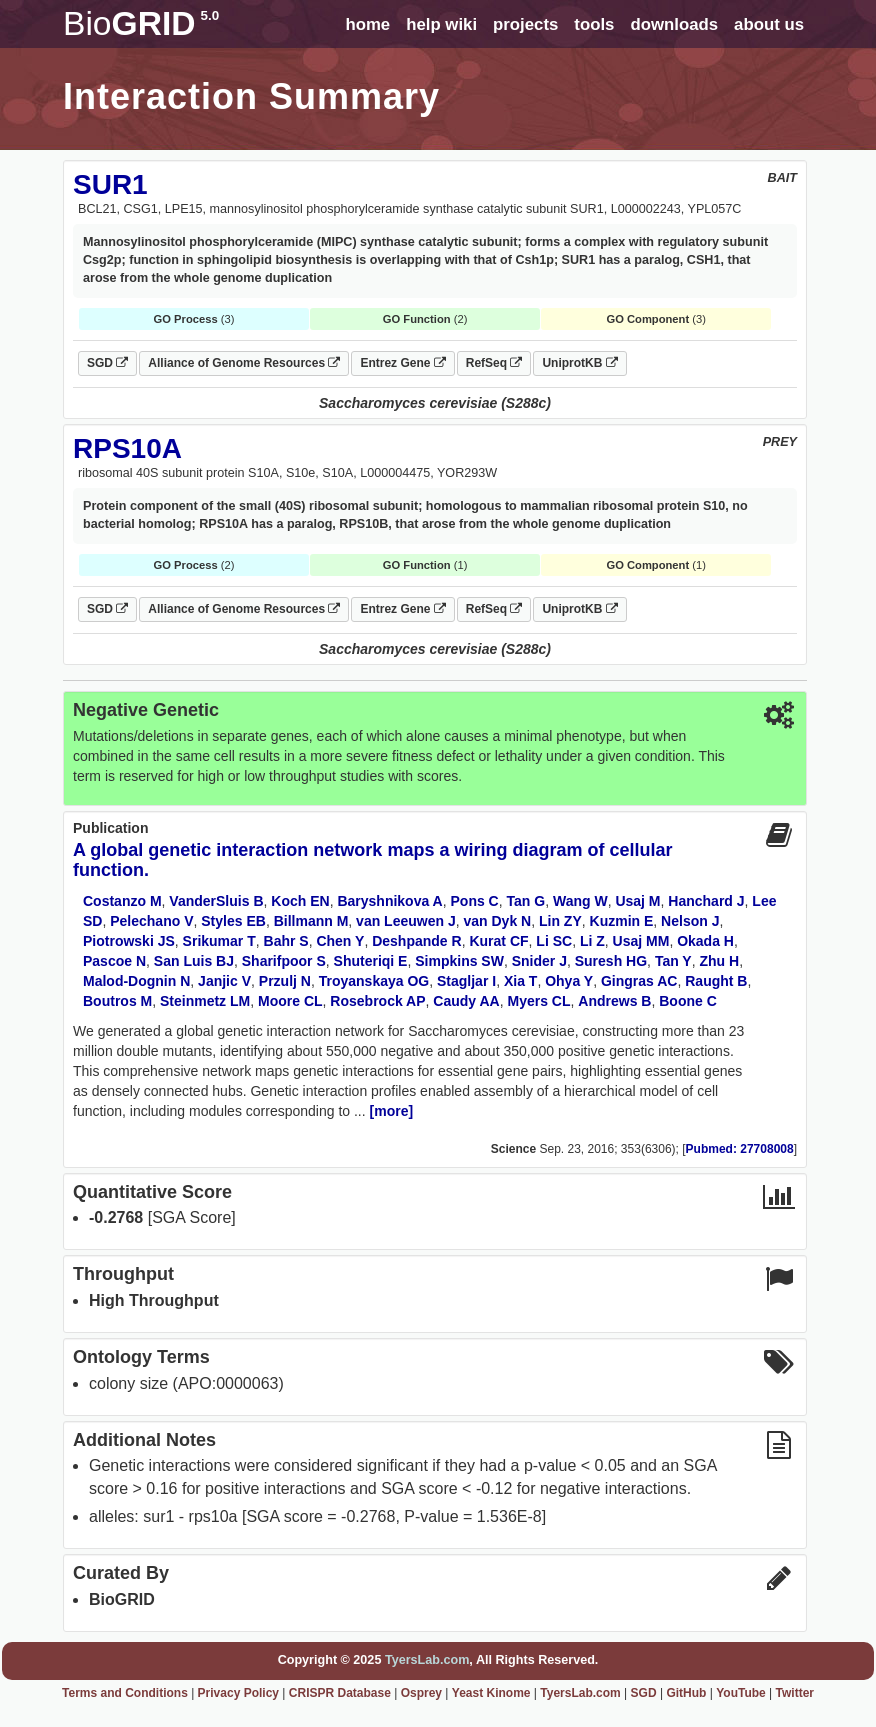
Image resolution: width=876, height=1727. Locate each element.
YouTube (741, 1693)
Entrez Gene (402, 363)
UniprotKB (579, 363)
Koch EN (300, 901)
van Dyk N (497, 921)
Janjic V (224, 981)
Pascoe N (114, 961)
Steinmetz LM (205, 1001)
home (367, 24)
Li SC (554, 941)
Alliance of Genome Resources (244, 363)
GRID (141, 23)
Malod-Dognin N (136, 981)
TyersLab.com (427, 1660)
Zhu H (719, 961)
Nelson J (690, 921)
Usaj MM (641, 941)
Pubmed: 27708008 (740, 1149)
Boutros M (117, 1001)
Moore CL (290, 1001)
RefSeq (494, 363)
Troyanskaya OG (374, 981)
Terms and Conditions (125, 1693)
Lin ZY (560, 921)
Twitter (795, 1693)
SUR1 (110, 184)
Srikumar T (219, 941)
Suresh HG (611, 961)
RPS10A (127, 448)
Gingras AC (639, 981)
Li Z (592, 941)
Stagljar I (466, 981)
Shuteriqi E (371, 961)
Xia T (520, 981)
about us (769, 24)
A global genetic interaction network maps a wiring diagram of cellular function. (372, 860)
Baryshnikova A (389, 901)
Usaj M (637, 901)
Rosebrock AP (377, 1001)
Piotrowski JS (129, 941)
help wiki (441, 24)
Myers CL (539, 1001)
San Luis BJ (194, 961)
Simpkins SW (459, 961)
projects (525, 24)
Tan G (526, 901)
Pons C (475, 901)
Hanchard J (706, 901)
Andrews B (614, 1001)
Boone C (688, 1001)
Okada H (705, 941)
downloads (674, 24)
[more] (392, 1111)
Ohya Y (569, 981)
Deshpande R (416, 941)
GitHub (686, 1693)
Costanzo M (122, 901)
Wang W (580, 901)
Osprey (421, 1693)
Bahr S (286, 941)
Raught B (716, 981)
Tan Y (673, 961)
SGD (107, 363)
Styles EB (233, 921)
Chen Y (340, 941)
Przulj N (285, 981)
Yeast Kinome (491, 1693)
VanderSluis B (216, 901)
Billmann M (311, 921)
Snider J (539, 961)
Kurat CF (498, 941)
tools (594, 24)
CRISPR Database (340, 1693)
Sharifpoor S (284, 961)
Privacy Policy (238, 1693)
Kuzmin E (622, 921)
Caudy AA (466, 1001)
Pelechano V (151, 921)
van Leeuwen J (406, 921)
